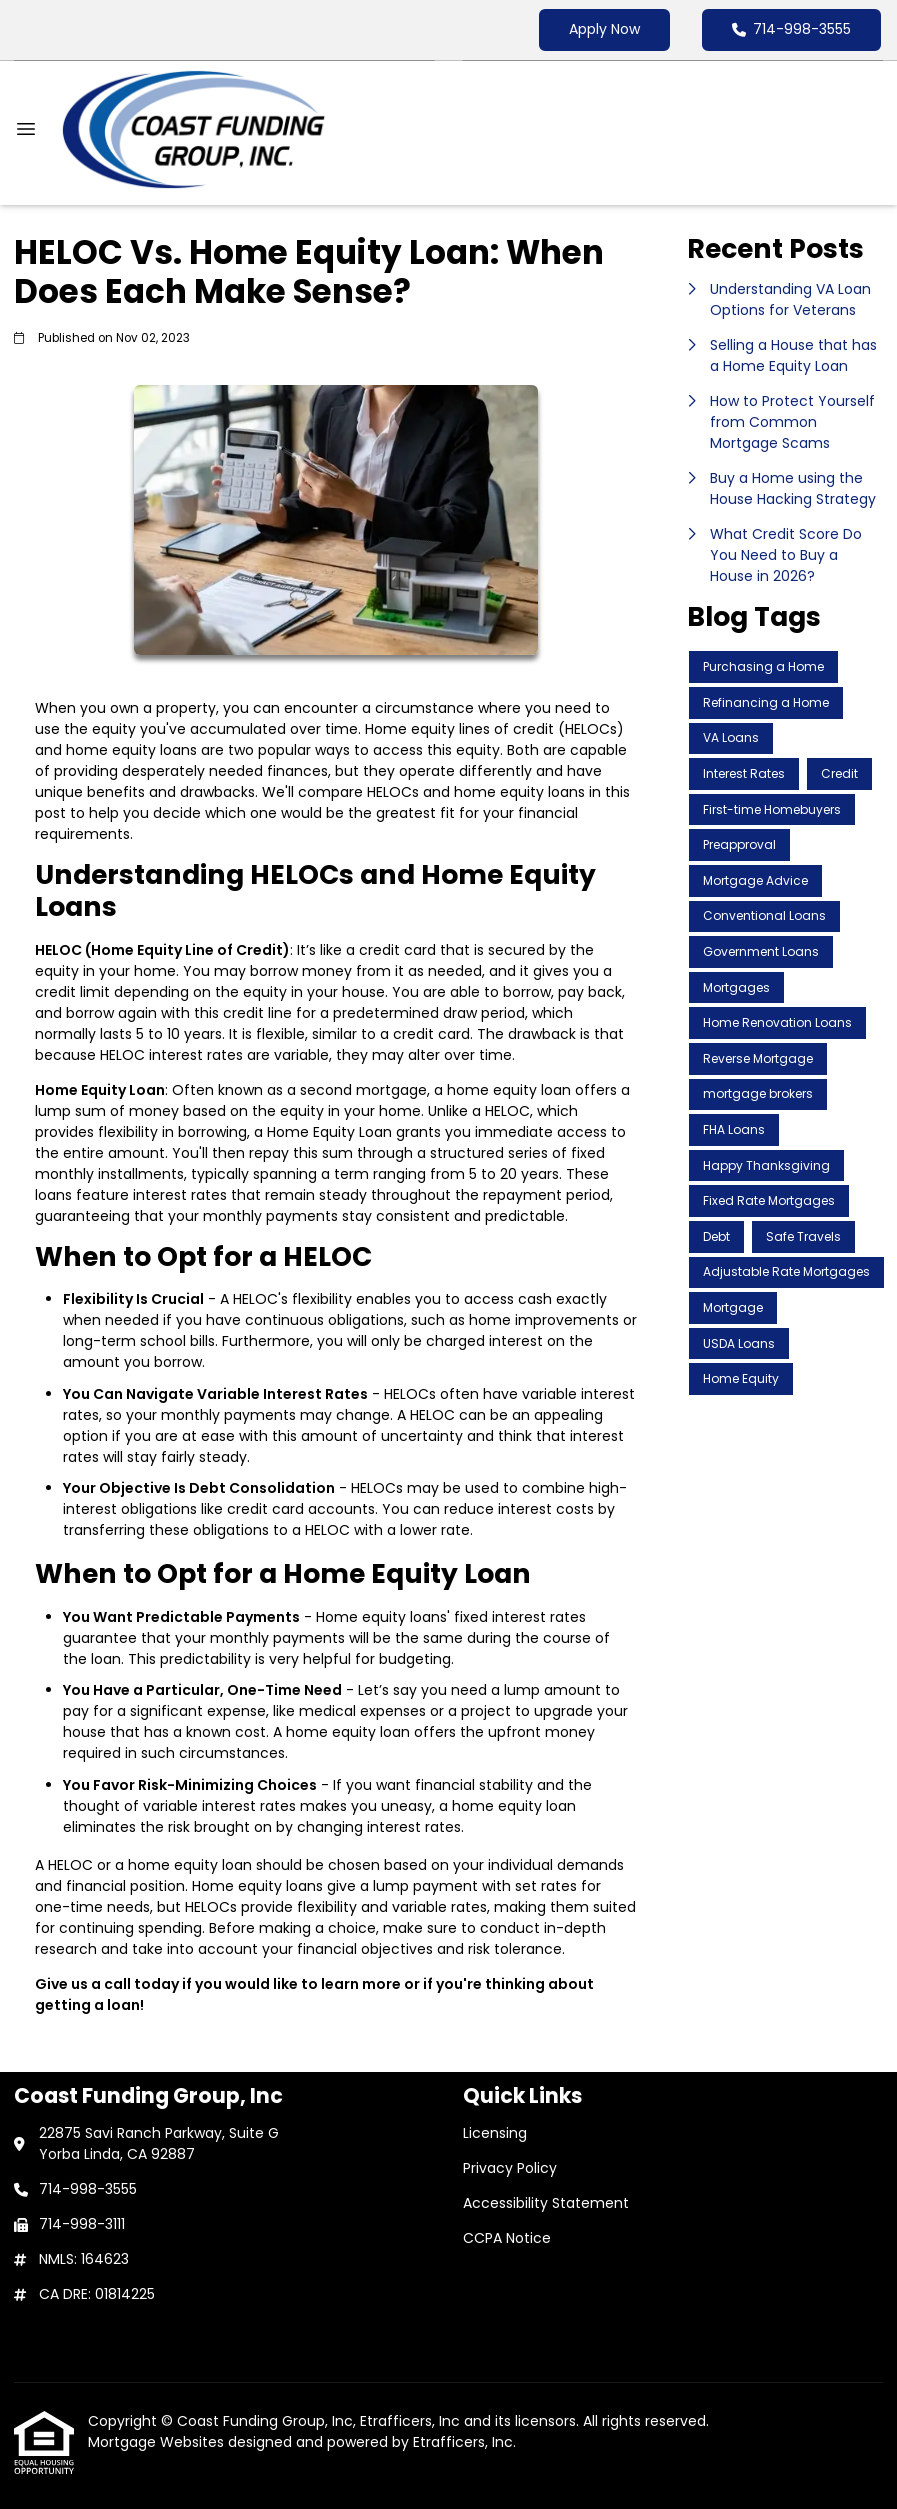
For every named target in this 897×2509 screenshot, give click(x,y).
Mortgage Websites (158, 2442)
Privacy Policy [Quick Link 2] (510, 2168)
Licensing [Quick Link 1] (495, 2133)
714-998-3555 (791, 29)
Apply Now (604, 29)
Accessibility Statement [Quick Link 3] (546, 2203)
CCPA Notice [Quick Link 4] (507, 2238)
